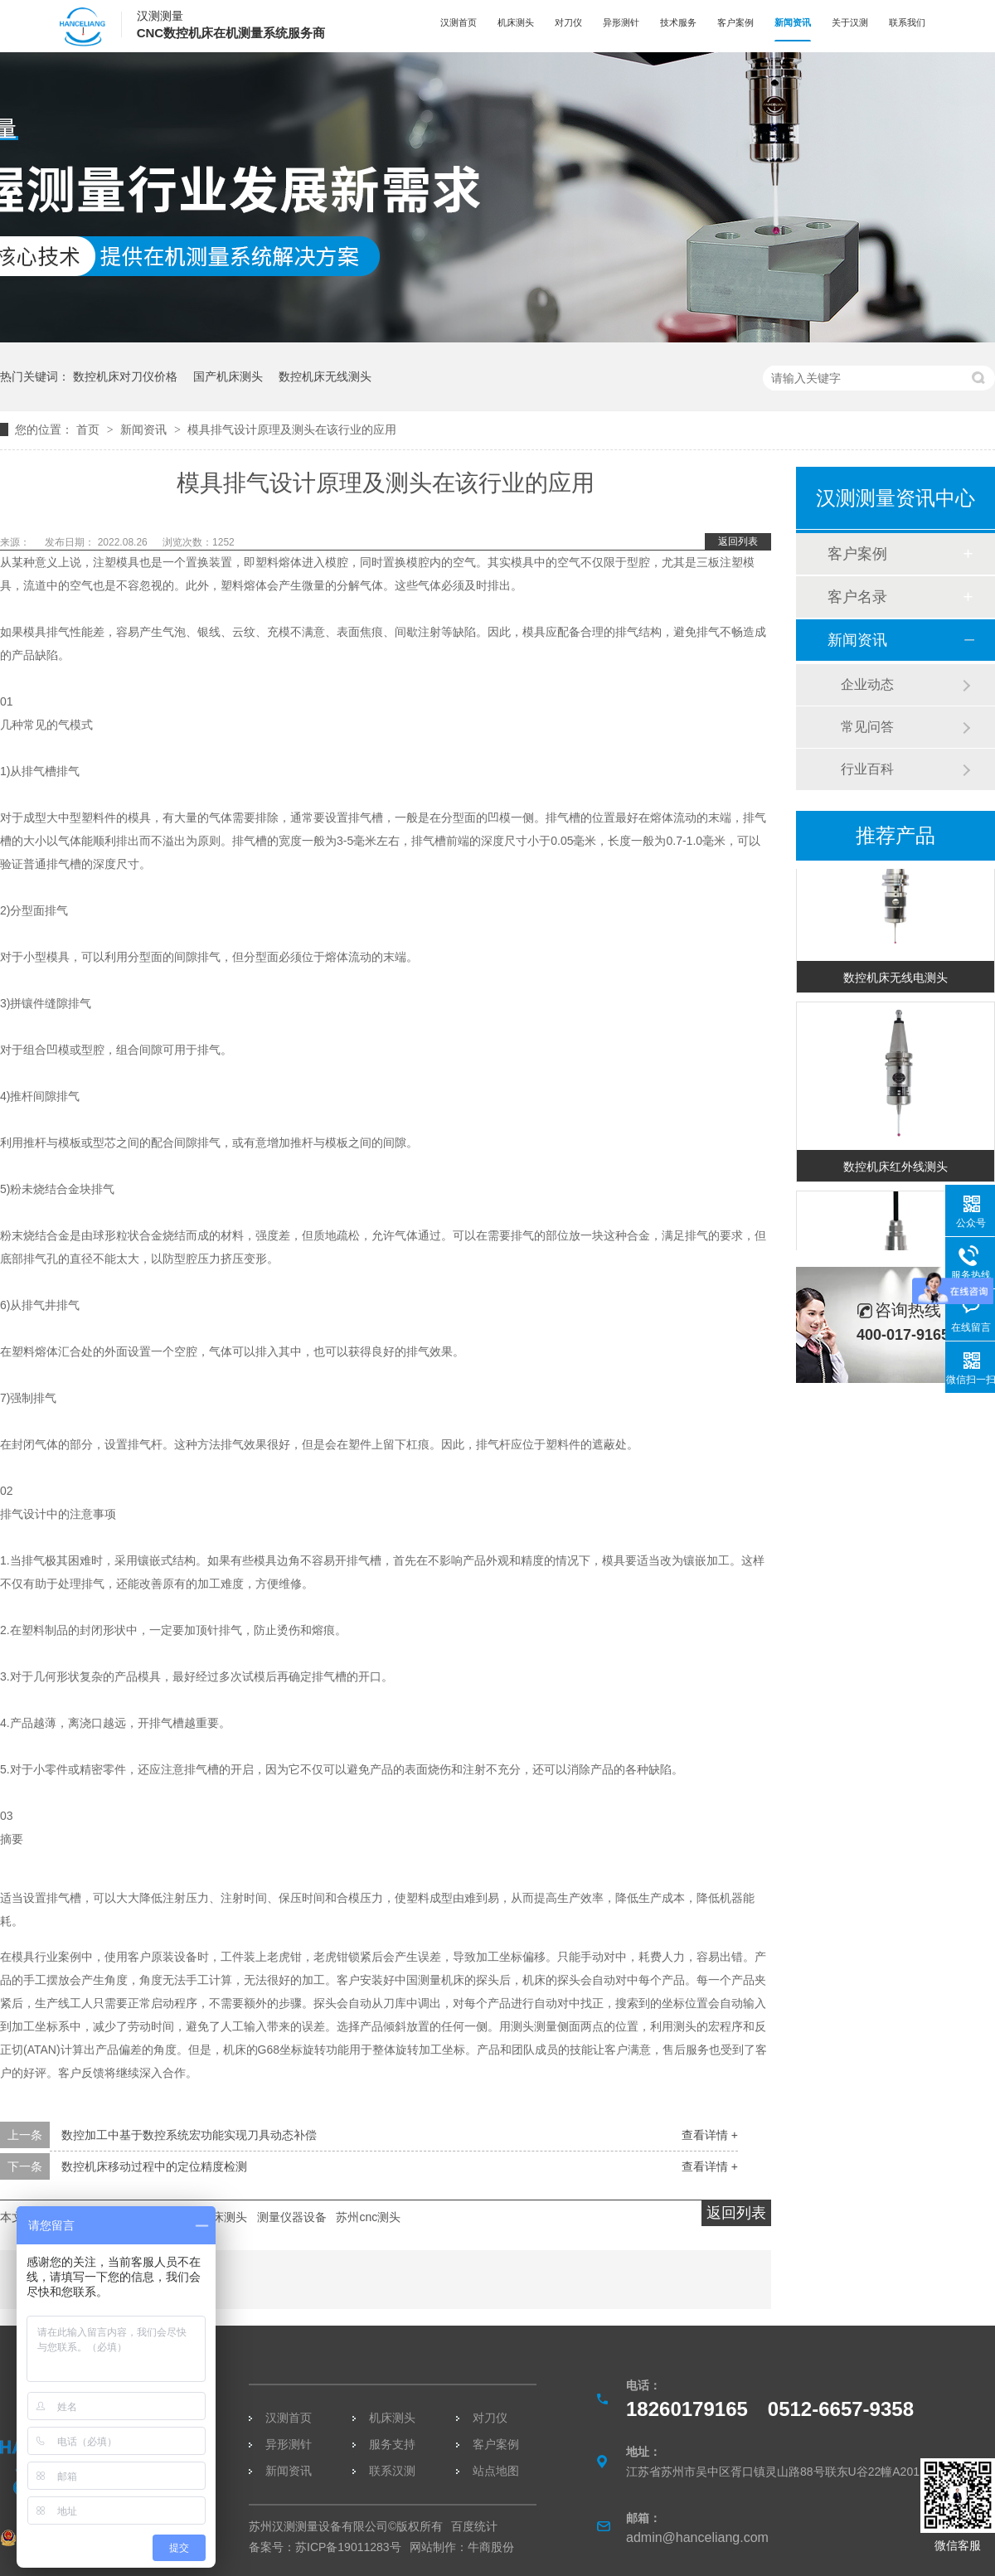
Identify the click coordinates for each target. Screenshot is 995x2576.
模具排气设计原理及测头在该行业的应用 (291, 429)
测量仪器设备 (292, 2217)
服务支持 (392, 2444)
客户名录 (857, 597)
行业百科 (867, 769)
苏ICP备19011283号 (348, 2547)
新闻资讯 (792, 22)
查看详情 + (710, 2135)
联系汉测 (392, 2470)
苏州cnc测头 (368, 2217)
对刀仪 (568, 22)
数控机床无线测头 (325, 376)
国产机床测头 (228, 376)
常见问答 (867, 727)
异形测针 (621, 22)
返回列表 (738, 541)
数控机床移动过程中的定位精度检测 (154, 2166)
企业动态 (867, 684)
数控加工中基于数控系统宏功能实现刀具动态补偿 (189, 2135)
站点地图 (496, 2470)
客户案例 (735, 22)
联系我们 (907, 22)
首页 (89, 429)
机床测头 (516, 22)
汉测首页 (458, 22)
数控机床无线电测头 (895, 982)
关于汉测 (850, 22)
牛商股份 (491, 2547)
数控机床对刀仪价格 (125, 376)
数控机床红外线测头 (895, 1171)
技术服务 (678, 22)
